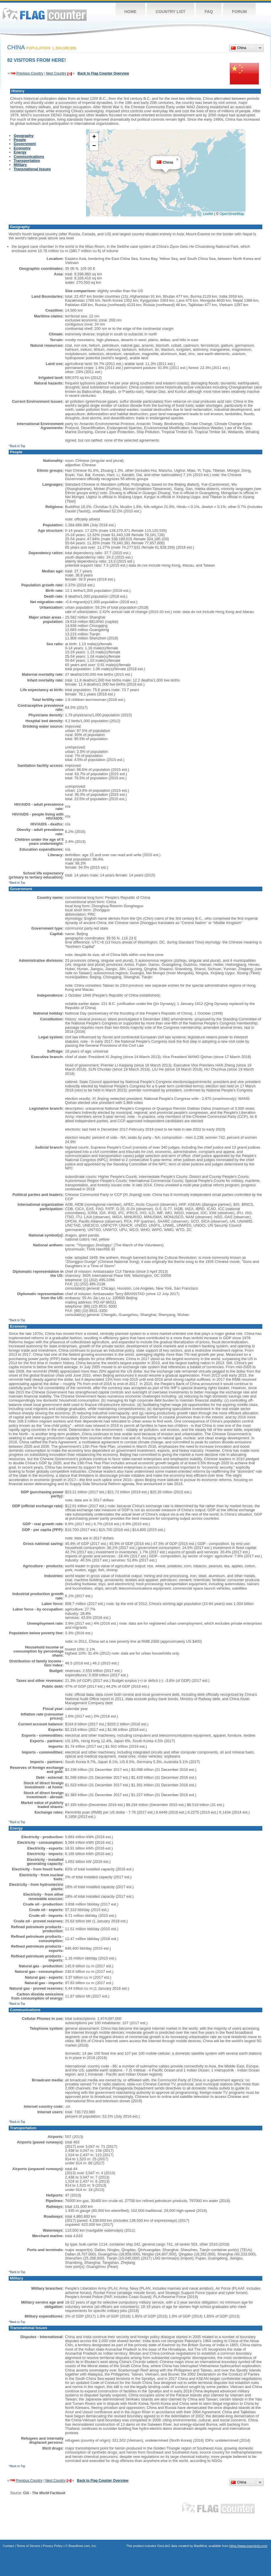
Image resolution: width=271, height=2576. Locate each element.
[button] (177, 159)
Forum (239, 11)
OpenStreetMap (232, 214)
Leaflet (208, 214)
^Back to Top (17, 446)
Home (130, 11)
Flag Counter (45, 14)
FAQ (209, 11)
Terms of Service (28, 2546)
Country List (170, 11)
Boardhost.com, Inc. (82, 2546)
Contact (8, 2546)
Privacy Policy (53, 2546)
